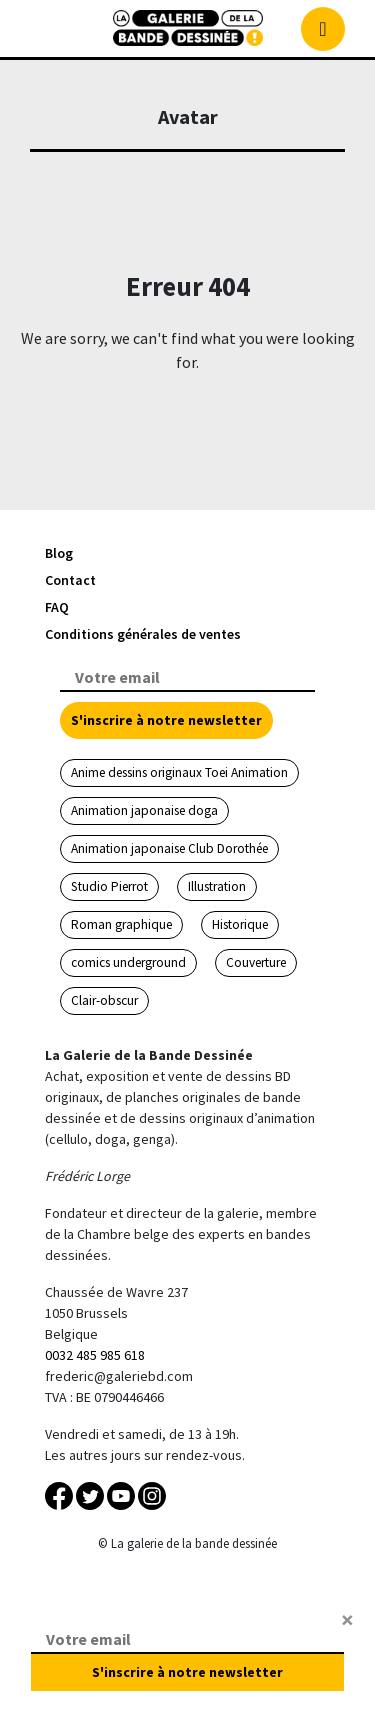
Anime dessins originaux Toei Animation (179, 772)
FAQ (57, 607)
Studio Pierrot (109, 886)
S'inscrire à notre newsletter (166, 720)
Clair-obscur (104, 1000)
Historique (240, 924)
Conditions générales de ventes (143, 634)
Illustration (217, 886)
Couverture (256, 962)
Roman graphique (121, 924)
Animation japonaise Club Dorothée (169, 848)
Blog (59, 553)
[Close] (347, 1620)
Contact (70, 580)
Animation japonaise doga (144, 810)
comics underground (128, 962)
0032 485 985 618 (95, 1355)
